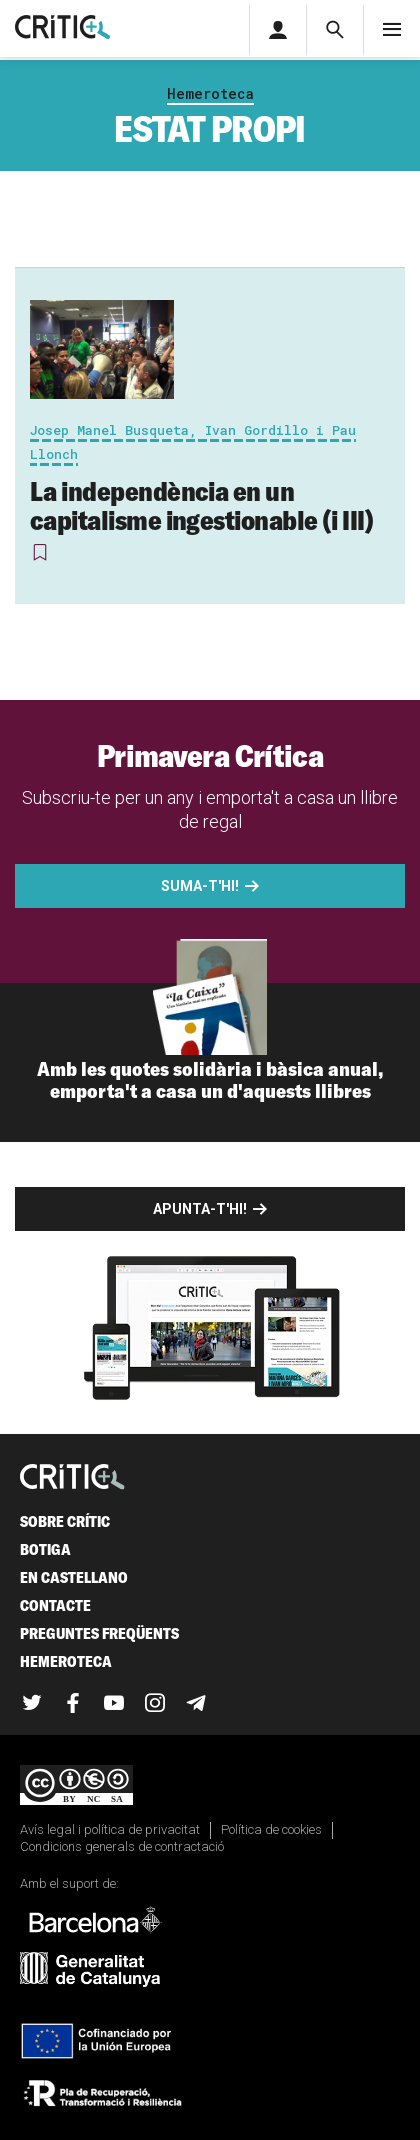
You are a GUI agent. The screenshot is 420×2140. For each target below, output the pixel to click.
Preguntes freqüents (99, 1633)
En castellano (74, 1577)
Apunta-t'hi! (200, 1209)
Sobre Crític (65, 1521)
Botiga (45, 1549)
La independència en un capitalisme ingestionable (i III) (201, 505)
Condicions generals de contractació (122, 1846)
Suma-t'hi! (200, 886)
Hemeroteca (210, 93)
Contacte (55, 1605)
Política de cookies (271, 1829)
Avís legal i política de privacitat (110, 1829)
